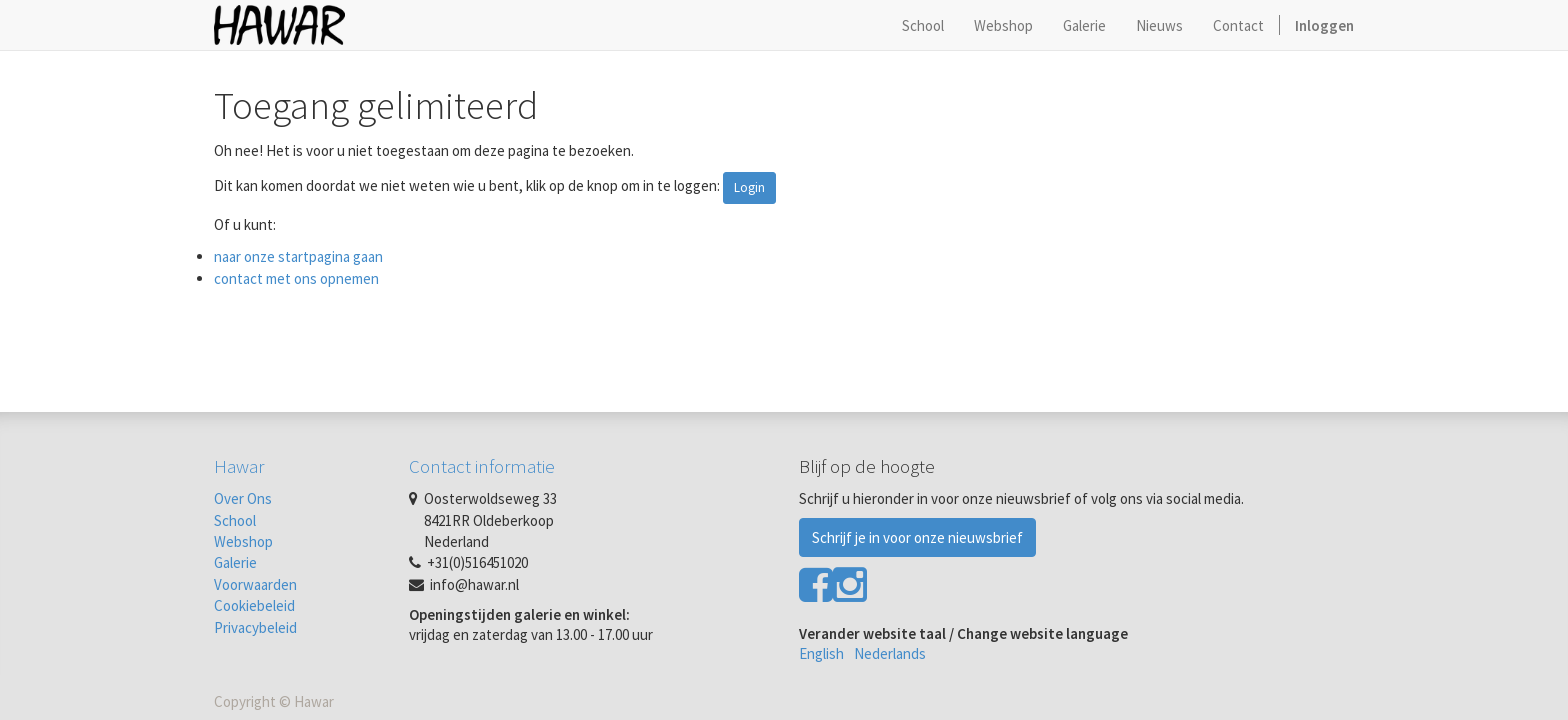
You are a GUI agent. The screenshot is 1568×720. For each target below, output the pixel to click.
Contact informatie (482, 466)
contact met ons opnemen (296, 278)
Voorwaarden (255, 584)
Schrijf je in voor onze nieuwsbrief (917, 537)
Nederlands (890, 653)
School (235, 520)
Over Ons (243, 498)
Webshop (243, 541)
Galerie (235, 562)
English (821, 653)
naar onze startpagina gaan (298, 256)
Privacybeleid (255, 627)
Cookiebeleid (254, 605)
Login (749, 187)
